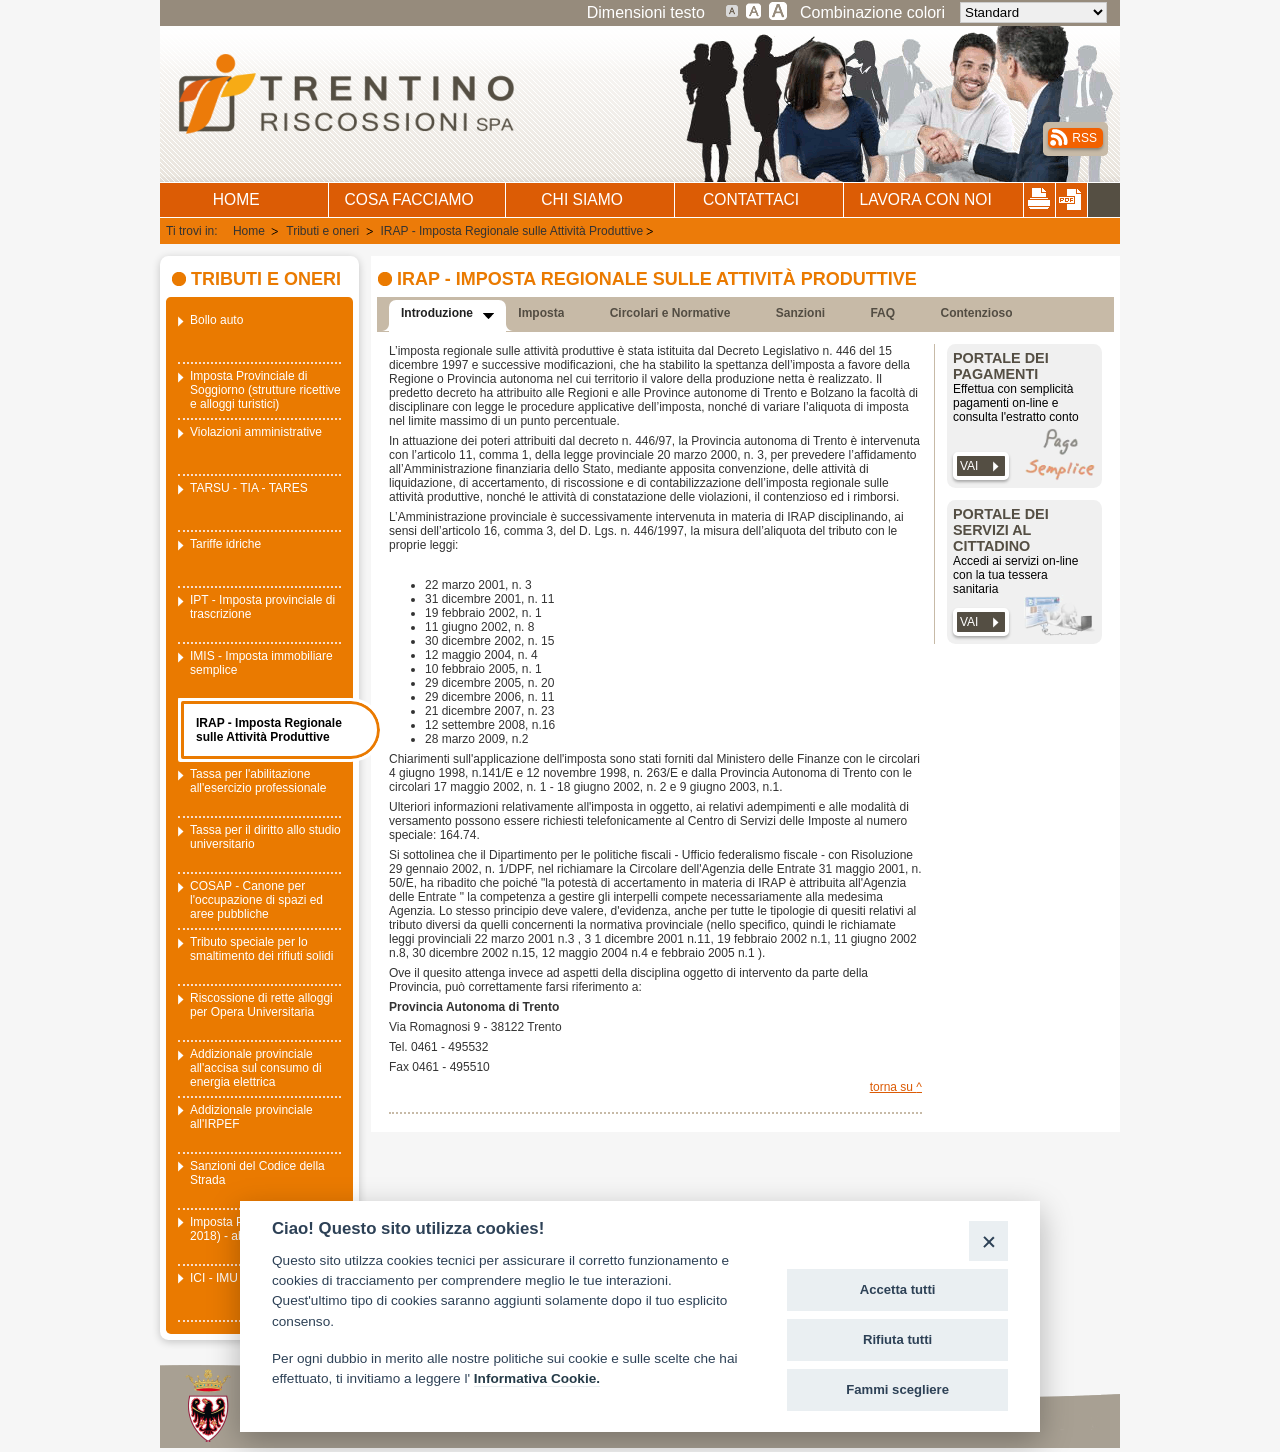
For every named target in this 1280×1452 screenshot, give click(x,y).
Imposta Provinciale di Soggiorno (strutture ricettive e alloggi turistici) (265, 390)
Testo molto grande (779, 10)
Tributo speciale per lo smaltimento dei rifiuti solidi (261, 949)
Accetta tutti (898, 1289)
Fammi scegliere (897, 1389)
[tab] (447, 316)
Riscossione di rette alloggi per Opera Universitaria (261, 1005)
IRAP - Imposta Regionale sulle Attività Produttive (512, 231)
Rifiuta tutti (897, 1339)
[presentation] (441, 316)
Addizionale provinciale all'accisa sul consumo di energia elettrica (256, 1068)
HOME (236, 199)
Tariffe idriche (225, 544)
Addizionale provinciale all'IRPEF (251, 1117)
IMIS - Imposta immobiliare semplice (261, 663)
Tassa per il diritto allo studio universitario (265, 837)
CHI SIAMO (581, 199)
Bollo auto (216, 320)
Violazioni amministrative (256, 432)
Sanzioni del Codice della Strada (257, 1173)
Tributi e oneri (324, 231)
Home (250, 231)
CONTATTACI (751, 199)
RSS (1084, 138)
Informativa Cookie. (537, 1378)
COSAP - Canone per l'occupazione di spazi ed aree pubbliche (256, 900)
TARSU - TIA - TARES (249, 488)
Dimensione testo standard (733, 10)
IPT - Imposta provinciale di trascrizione (262, 607)
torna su (893, 1087)
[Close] (988, 1240)
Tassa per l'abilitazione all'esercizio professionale (258, 781)
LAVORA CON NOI (925, 199)
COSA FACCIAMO (409, 199)
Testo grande (754, 10)
